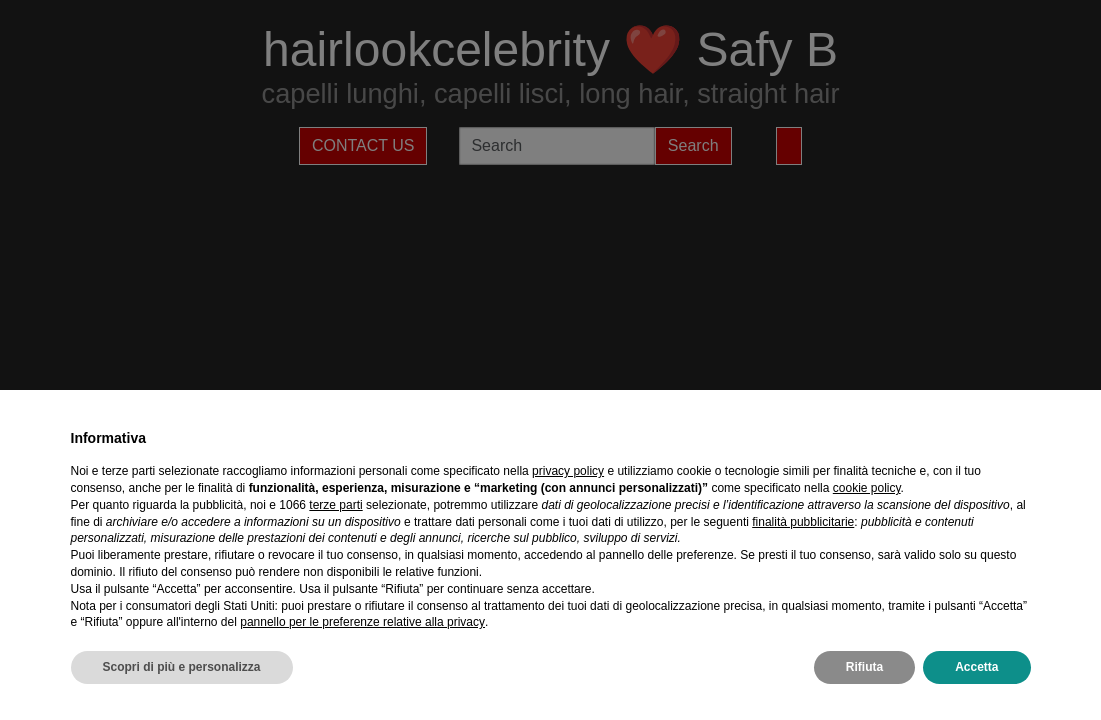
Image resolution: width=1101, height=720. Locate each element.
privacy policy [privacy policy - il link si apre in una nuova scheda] (568, 471)
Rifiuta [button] (864, 667)
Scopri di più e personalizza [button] (182, 667)
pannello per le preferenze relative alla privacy (362, 622)
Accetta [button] (976, 667)
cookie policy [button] (867, 488)
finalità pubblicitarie (803, 522)
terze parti (335, 505)
